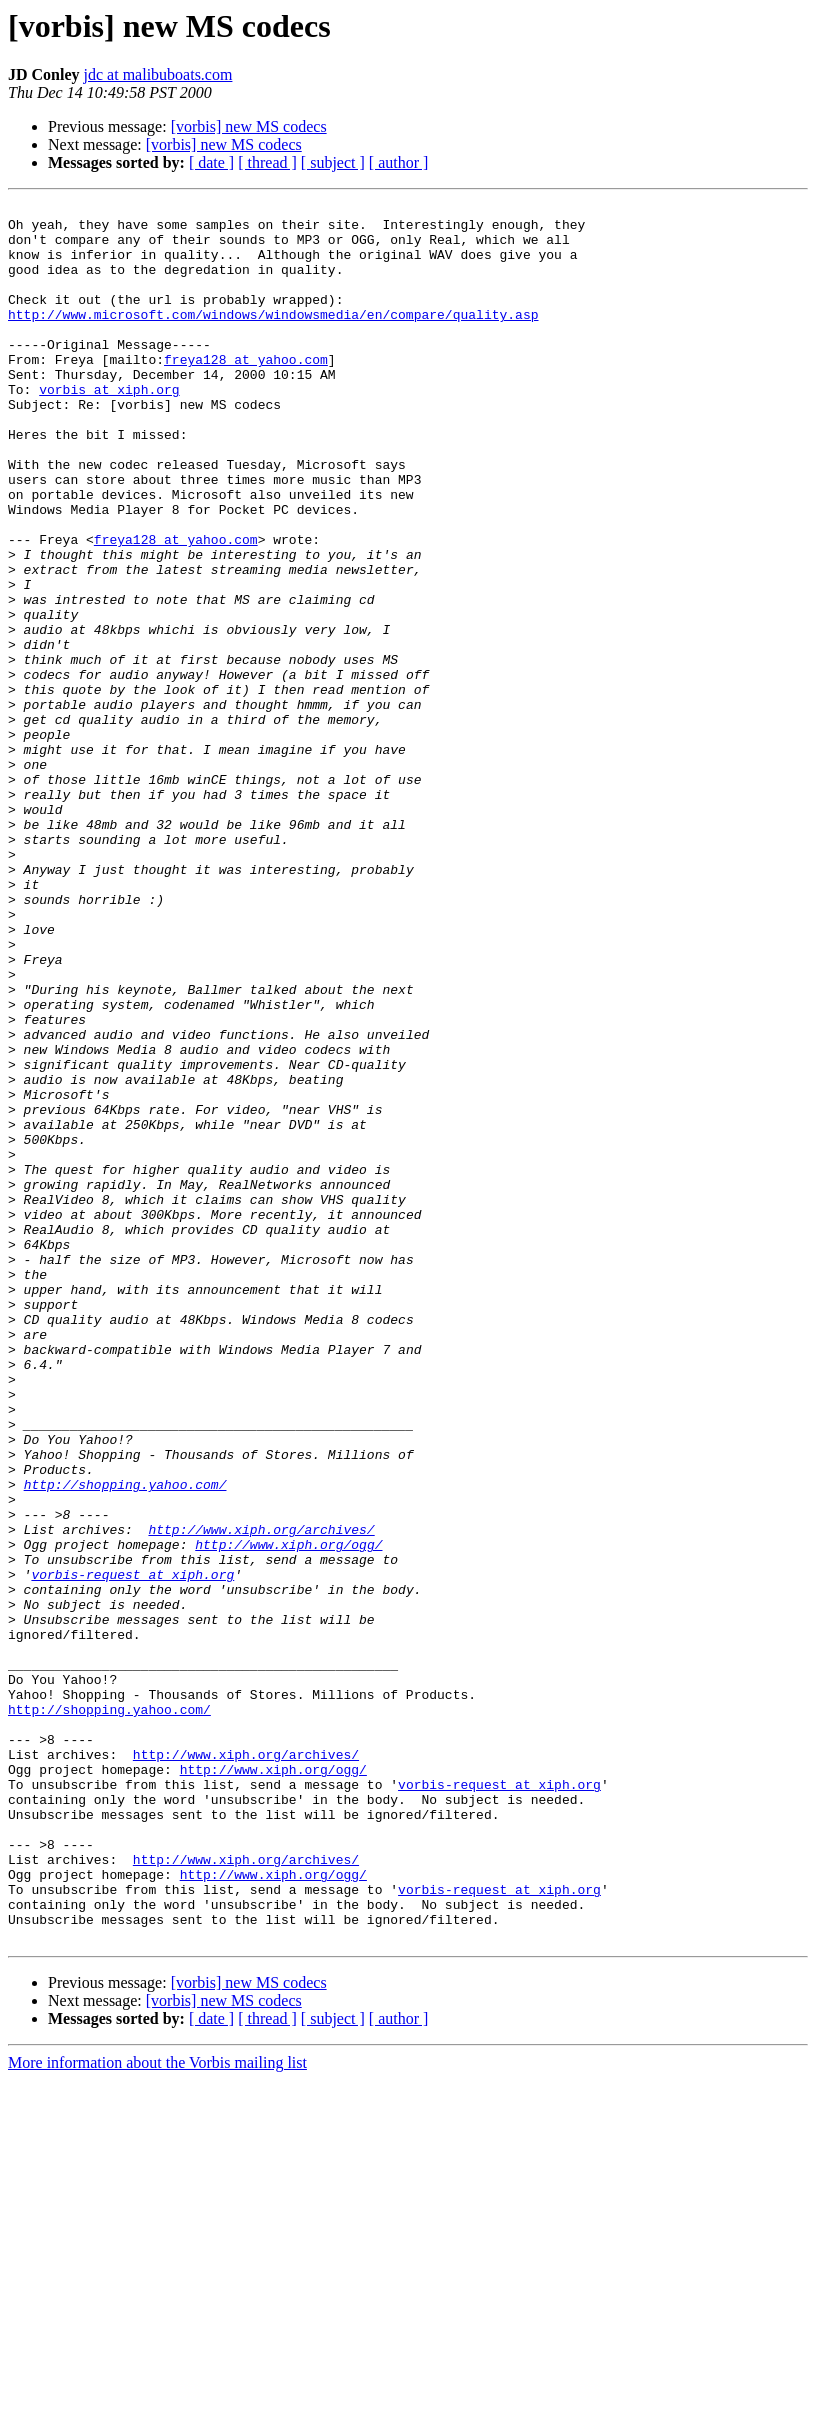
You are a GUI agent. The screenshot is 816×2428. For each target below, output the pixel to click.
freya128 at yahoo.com (246, 392)
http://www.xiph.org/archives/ (261, 1796)
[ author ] (399, 162)
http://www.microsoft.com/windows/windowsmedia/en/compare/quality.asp (273, 338)
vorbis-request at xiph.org (132, 1850)
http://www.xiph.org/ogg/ (288, 1814)
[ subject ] (333, 162)
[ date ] (211, 162)
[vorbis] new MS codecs (249, 126)
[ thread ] (267, 162)
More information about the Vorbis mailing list (157, 2410)
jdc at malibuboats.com (158, 74)
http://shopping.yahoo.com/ (125, 1742)
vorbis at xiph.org (109, 428)
